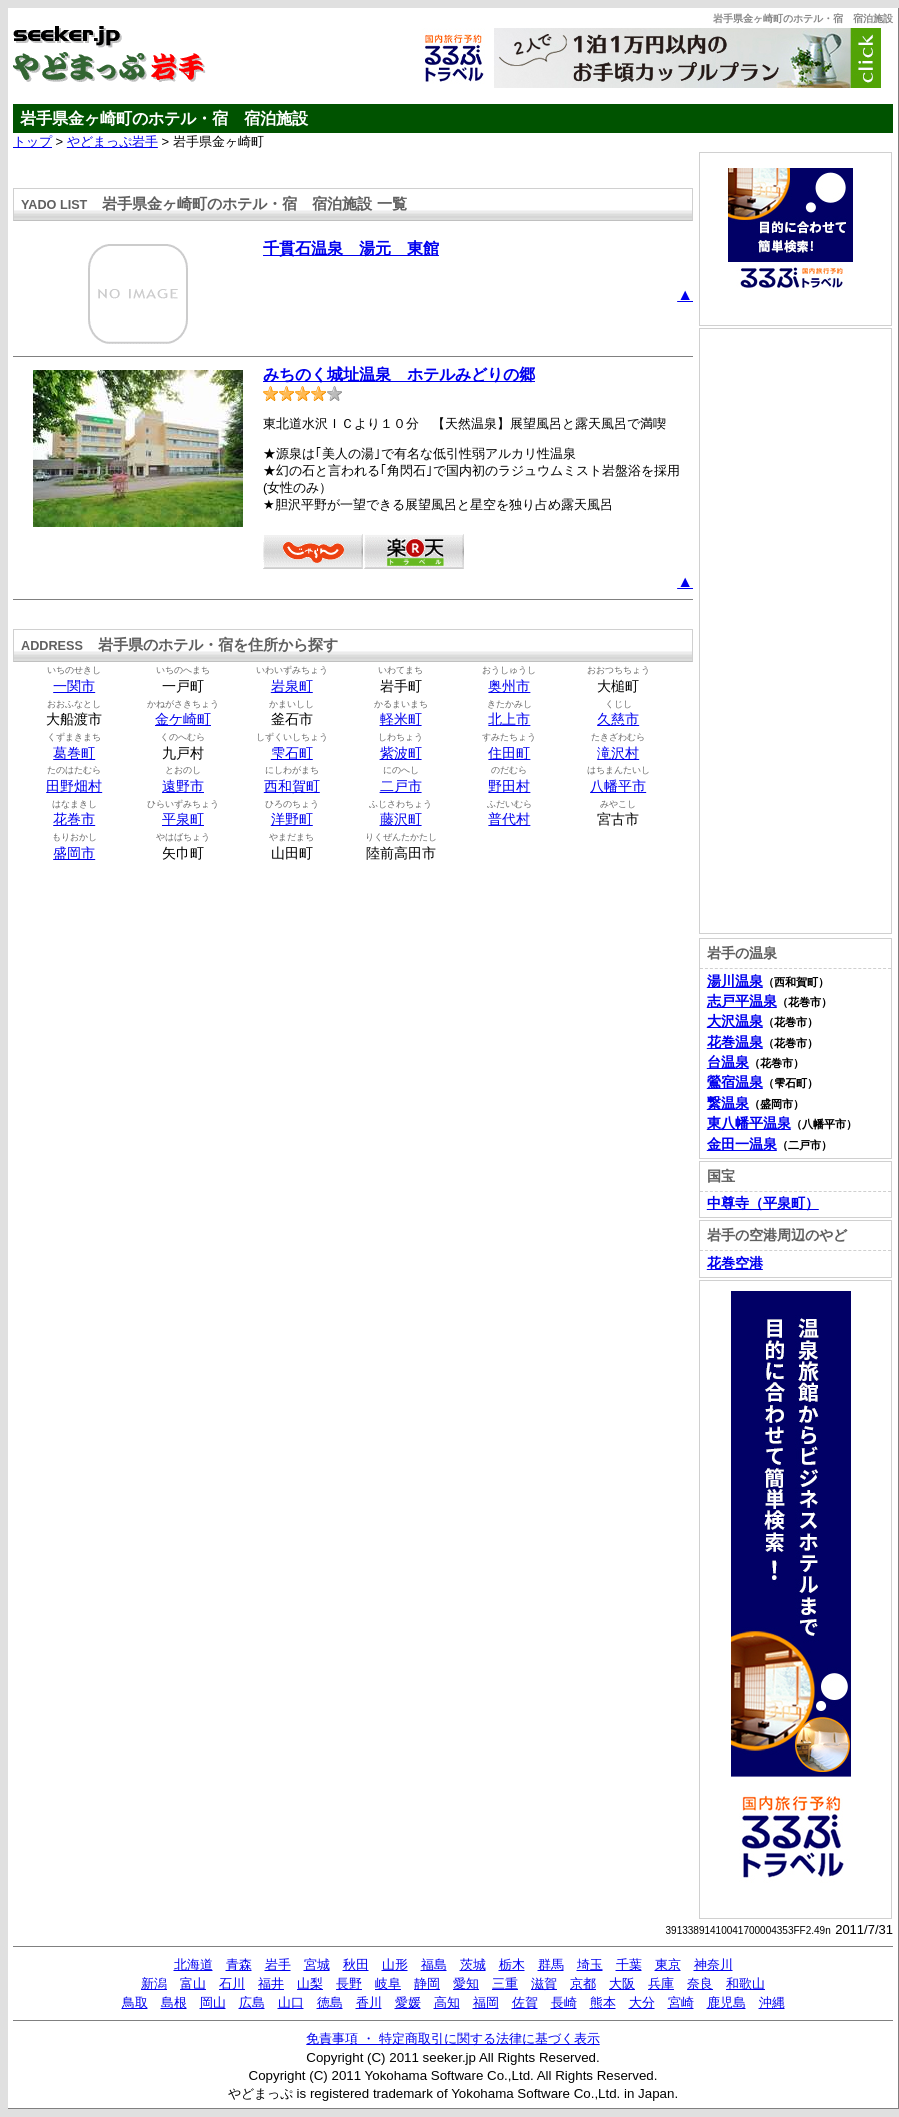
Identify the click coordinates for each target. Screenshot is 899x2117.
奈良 (700, 1983)
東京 (668, 1964)
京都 (583, 1983)
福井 (271, 1983)
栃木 (512, 1964)
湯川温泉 (735, 981)
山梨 (310, 1983)
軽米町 (401, 719)
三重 (505, 1983)
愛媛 (408, 2002)
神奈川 (713, 1964)
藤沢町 (401, 819)
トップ (32, 141)
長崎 (564, 2002)
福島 (434, 1964)
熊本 (603, 2002)
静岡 (427, 1983)
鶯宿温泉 (735, 1082)
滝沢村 (618, 753)
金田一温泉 (742, 1144)
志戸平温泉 (742, 1001)
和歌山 (745, 1983)
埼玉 (590, 1964)
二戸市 (401, 786)
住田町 (509, 753)
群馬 (551, 1964)
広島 (252, 2002)
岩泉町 (292, 686)
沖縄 (772, 2002)
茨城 (473, 1964)
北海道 (193, 1964)
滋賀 (544, 1983)
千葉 (629, 1964)
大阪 (622, 1983)
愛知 (466, 1983)
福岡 (486, 2002)
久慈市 (618, 719)
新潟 (154, 1983)
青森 (239, 1964)
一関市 (74, 686)
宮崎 (681, 2002)
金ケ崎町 (183, 719)
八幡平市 (618, 786)
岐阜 (388, 1983)
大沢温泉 (735, 1021)
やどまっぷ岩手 (112, 141)
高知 (447, 2002)
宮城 (317, 1964)
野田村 (509, 786)
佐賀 (525, 2002)
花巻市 (74, 819)
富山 (193, 1983)
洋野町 (292, 819)
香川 (369, 2002)
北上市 (509, 719)
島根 (174, 2002)
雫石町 (292, 753)
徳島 (330, 2002)
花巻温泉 (735, 1042)
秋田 (356, 1964)
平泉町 (183, 819)
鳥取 (135, 2002)
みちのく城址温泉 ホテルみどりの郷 (399, 374)
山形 (395, 1964)
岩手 (278, 1964)
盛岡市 (74, 853)
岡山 (213, 2002)
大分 (642, 2002)
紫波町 (401, 753)
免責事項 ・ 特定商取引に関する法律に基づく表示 (452, 2038)
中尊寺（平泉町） (763, 1203)
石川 (232, 1983)
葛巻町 (74, 753)
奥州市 (509, 686)
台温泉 (728, 1062)
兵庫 (661, 1983)
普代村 (509, 819)
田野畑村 (74, 786)
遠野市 (183, 786)
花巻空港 (735, 1263)
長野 (349, 1983)
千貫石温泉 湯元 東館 (351, 248)
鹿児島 (726, 2002)
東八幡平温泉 (749, 1123)
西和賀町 (292, 786)
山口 (291, 2002)
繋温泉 (728, 1103)
